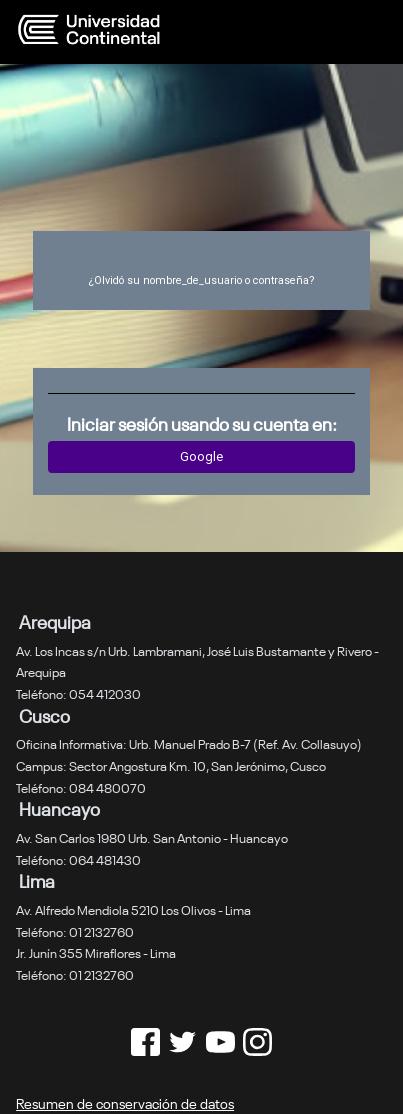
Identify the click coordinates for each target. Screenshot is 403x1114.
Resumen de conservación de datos (125, 1102)
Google (201, 456)
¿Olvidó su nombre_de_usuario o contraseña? (201, 280)
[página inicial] (153, 29)
